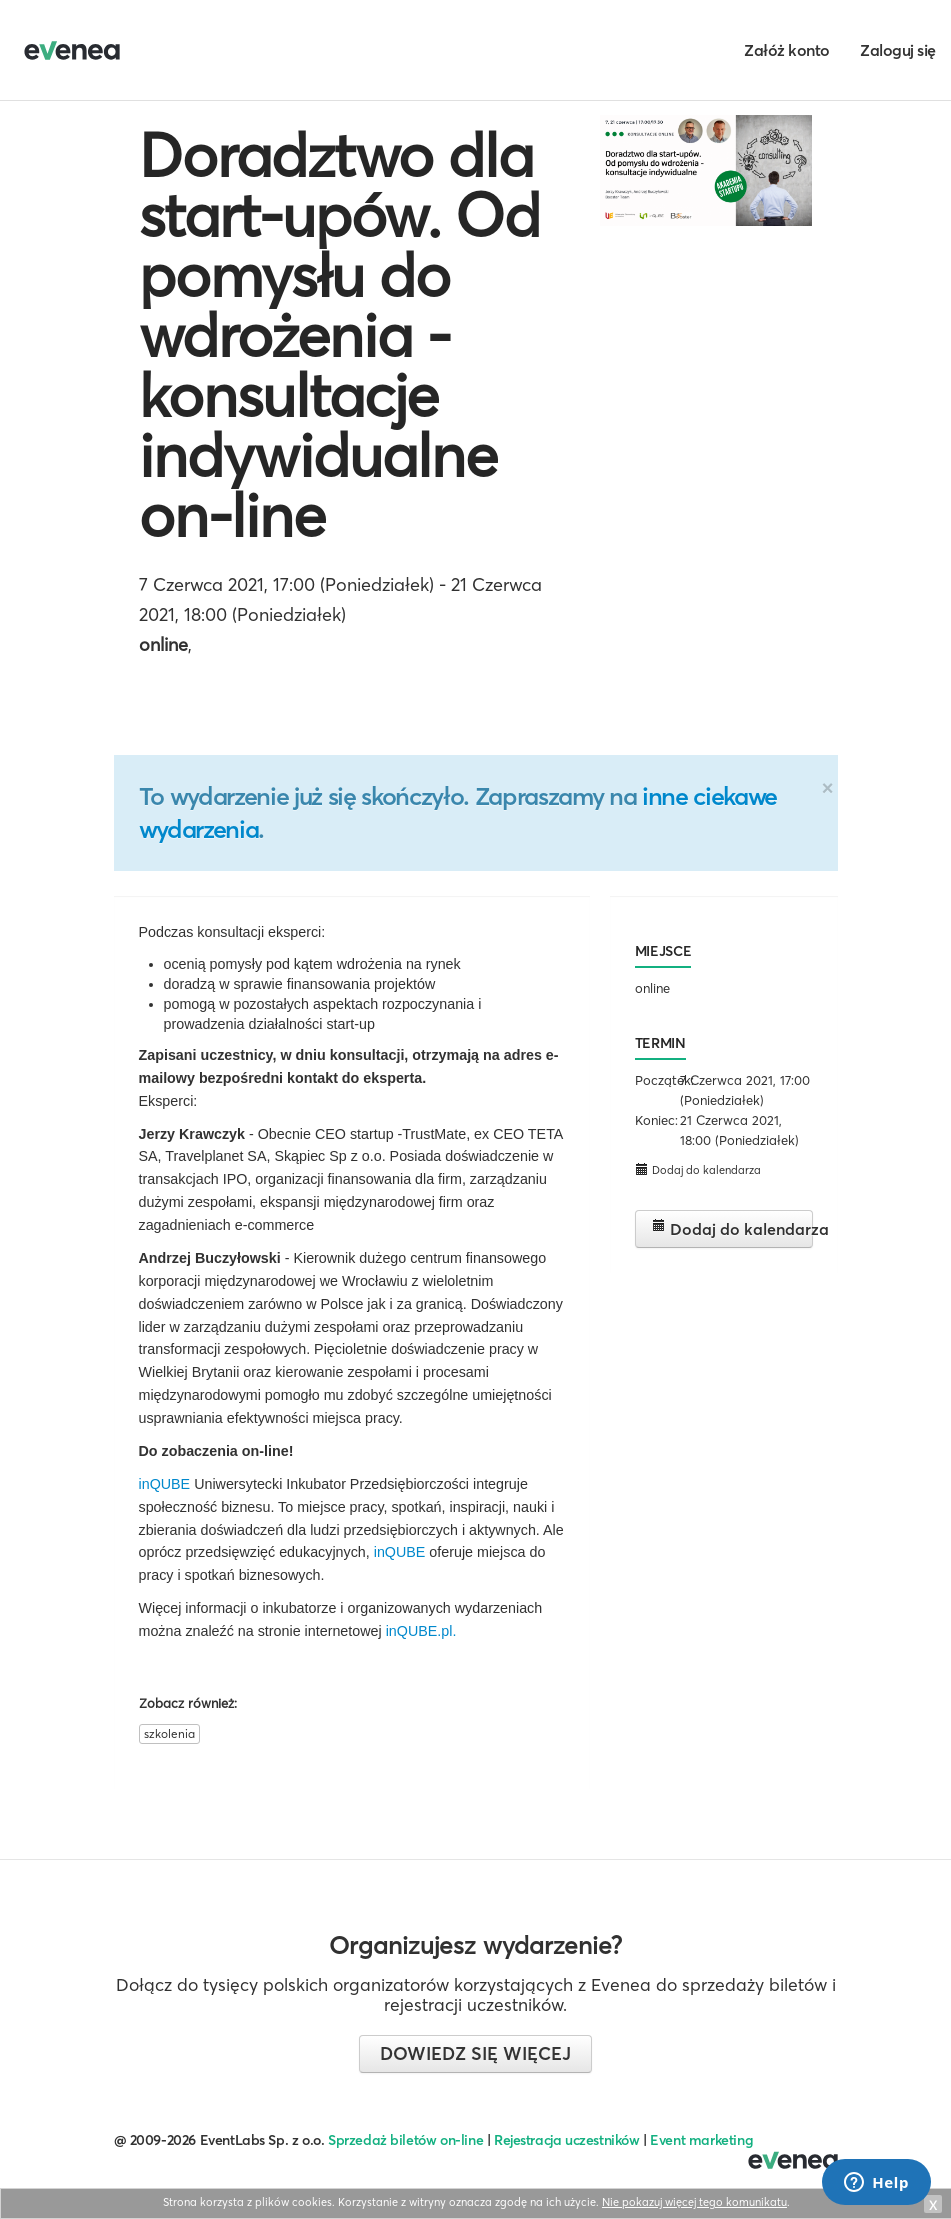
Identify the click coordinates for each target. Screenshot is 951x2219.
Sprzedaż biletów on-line (405, 2140)
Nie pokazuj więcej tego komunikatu (694, 2202)
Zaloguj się (898, 50)
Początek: (655, 1080)
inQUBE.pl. (421, 1631)
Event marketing (701, 2140)
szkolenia (169, 1733)
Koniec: (655, 1120)
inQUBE (165, 1484)
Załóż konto (787, 50)
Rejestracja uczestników (567, 2140)
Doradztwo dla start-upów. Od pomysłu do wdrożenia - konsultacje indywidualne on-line (339, 335)
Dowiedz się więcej (475, 2053)
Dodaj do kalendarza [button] (698, 1169)
